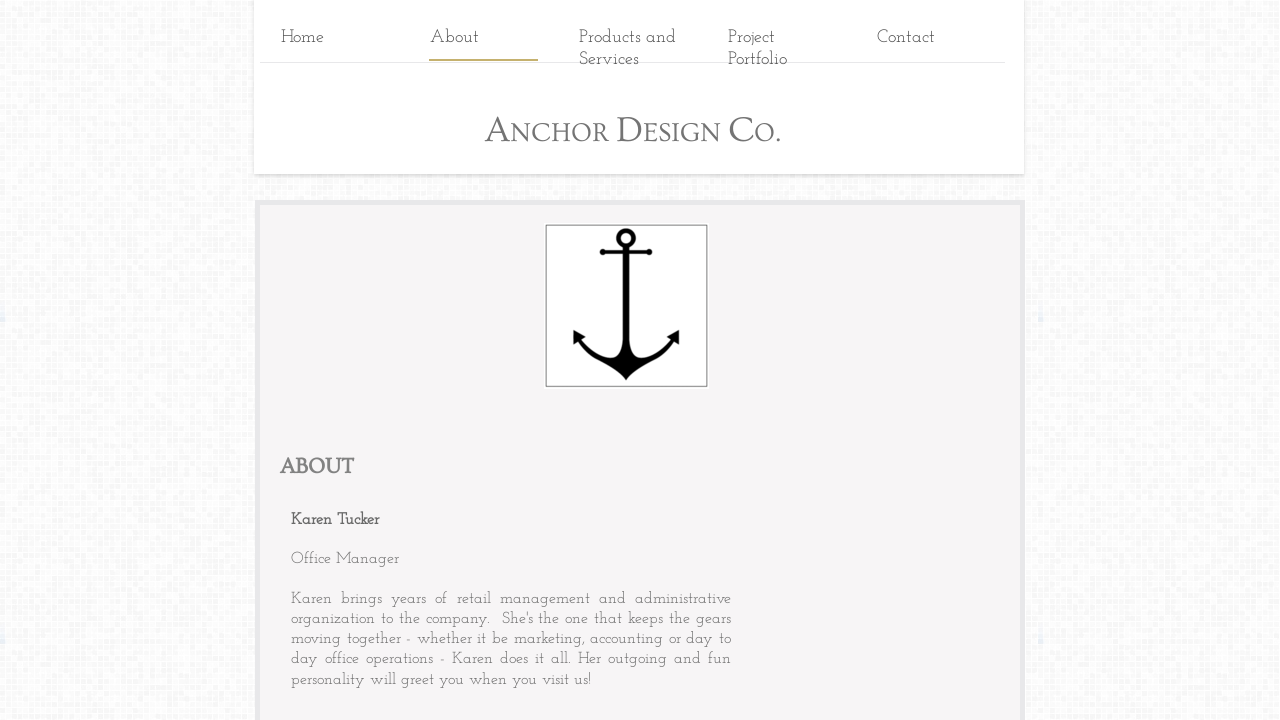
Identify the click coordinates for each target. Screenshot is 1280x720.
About (454, 37)
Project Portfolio (757, 48)
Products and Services (627, 48)
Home (302, 37)
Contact (906, 37)
